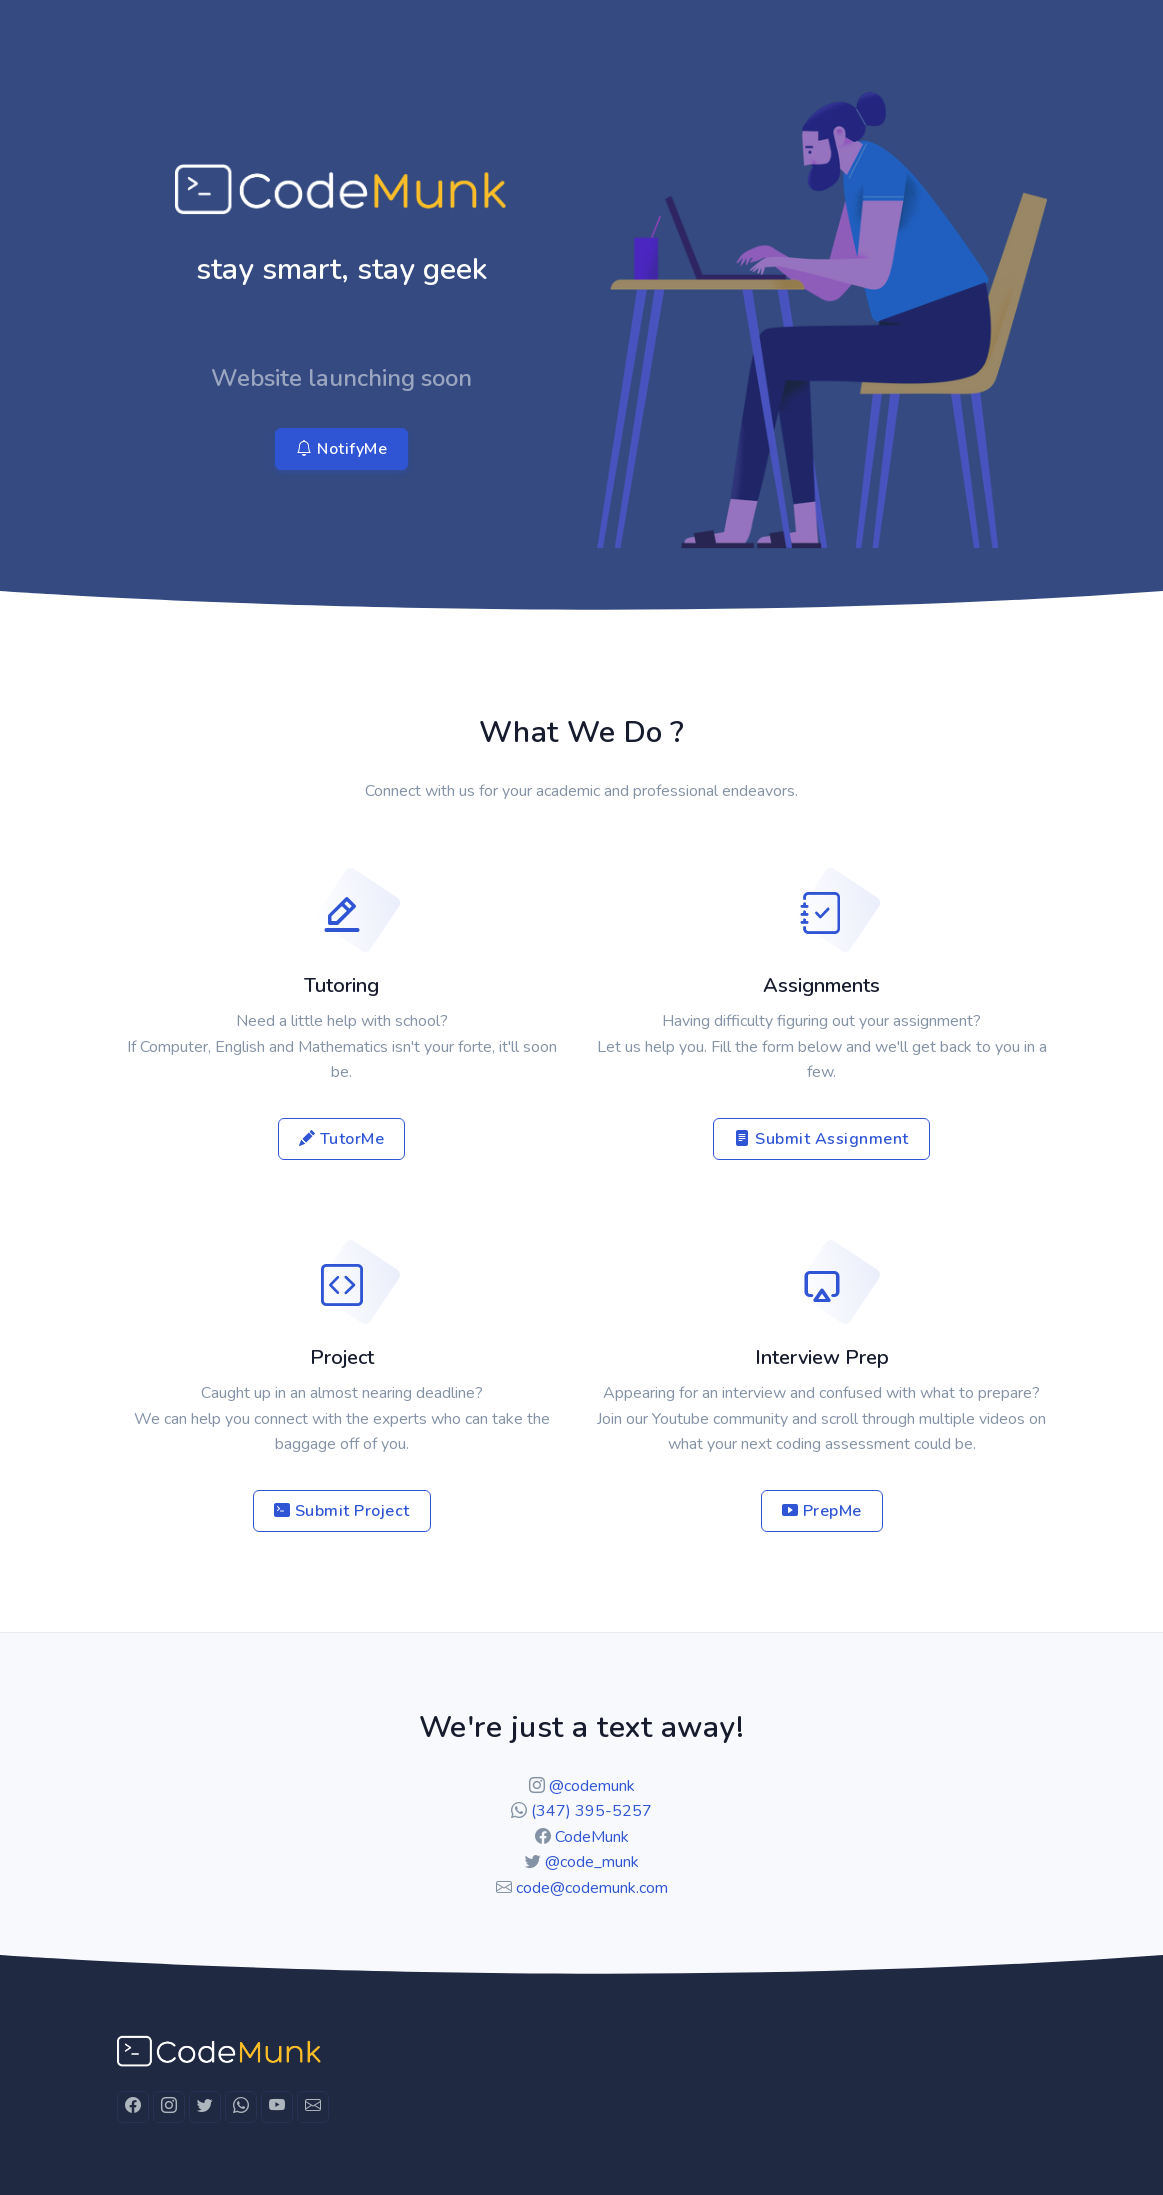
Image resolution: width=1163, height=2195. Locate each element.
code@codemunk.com (592, 1888)
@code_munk (592, 1862)
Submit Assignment (821, 1139)
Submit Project (342, 1511)
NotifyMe (341, 449)
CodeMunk (592, 1837)
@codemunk (592, 1786)
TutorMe (342, 1139)
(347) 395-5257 (591, 1811)
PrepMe (822, 1511)
